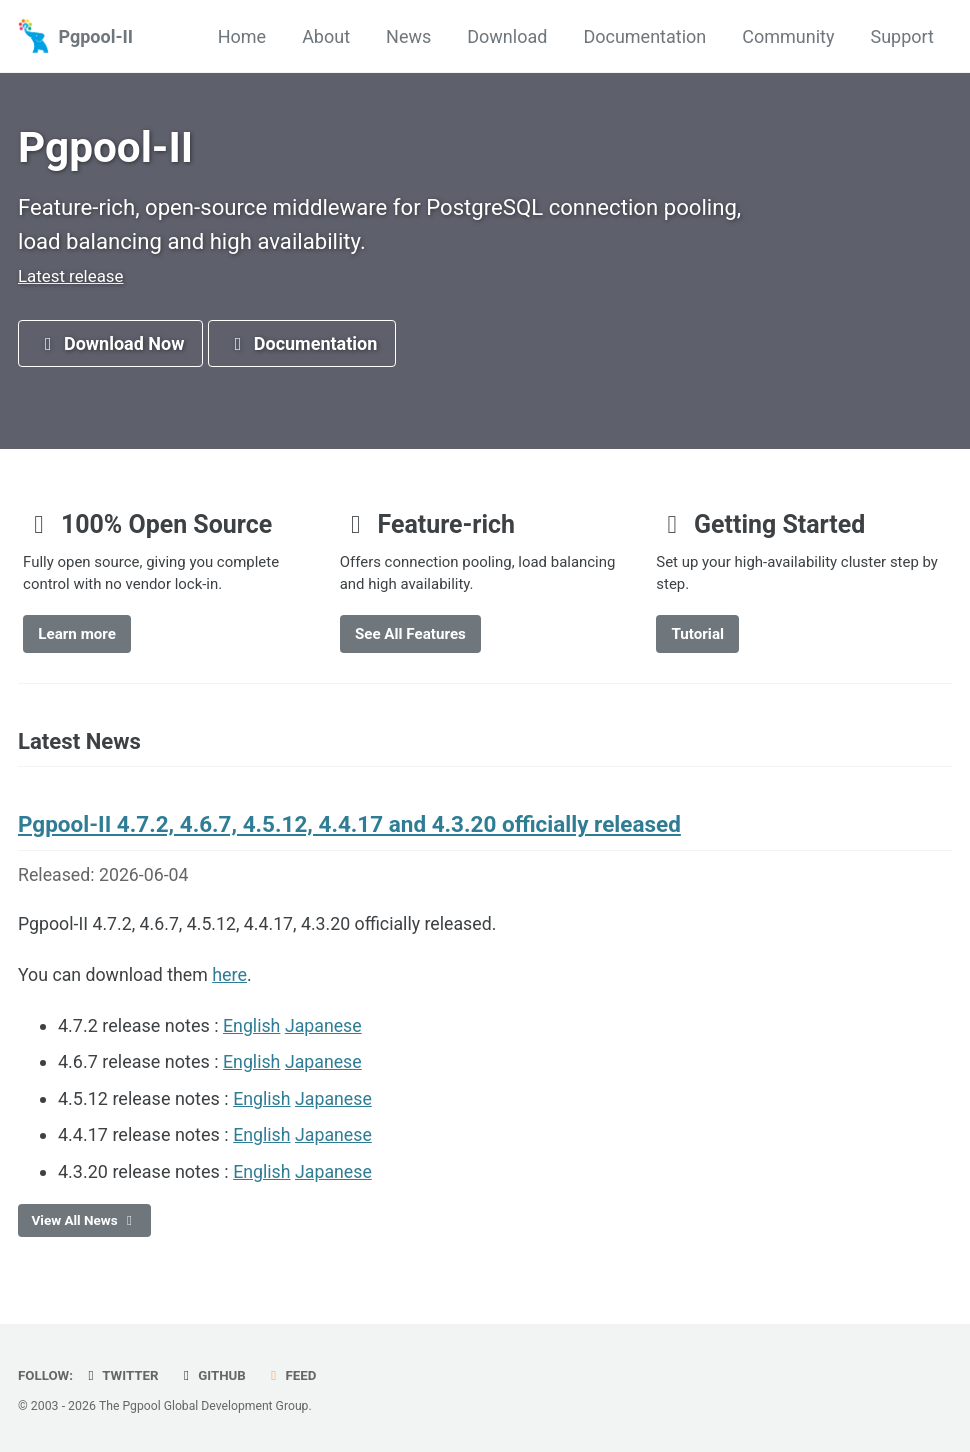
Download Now (110, 347)
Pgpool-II (95, 36)
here (232, 984)
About (326, 36)
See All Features (410, 640)
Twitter (121, 1376)
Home (242, 36)
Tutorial (697, 640)
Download (507, 36)
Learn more (77, 640)
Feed (294, 1376)
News (408, 36)
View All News (85, 1227)
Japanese (325, 1034)
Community (788, 36)
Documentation (644, 36)
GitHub (214, 1376)
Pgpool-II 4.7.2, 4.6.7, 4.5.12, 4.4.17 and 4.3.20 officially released (349, 832)
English (252, 1034)
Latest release (70, 279)
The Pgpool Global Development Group (205, 1407)
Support (902, 36)
